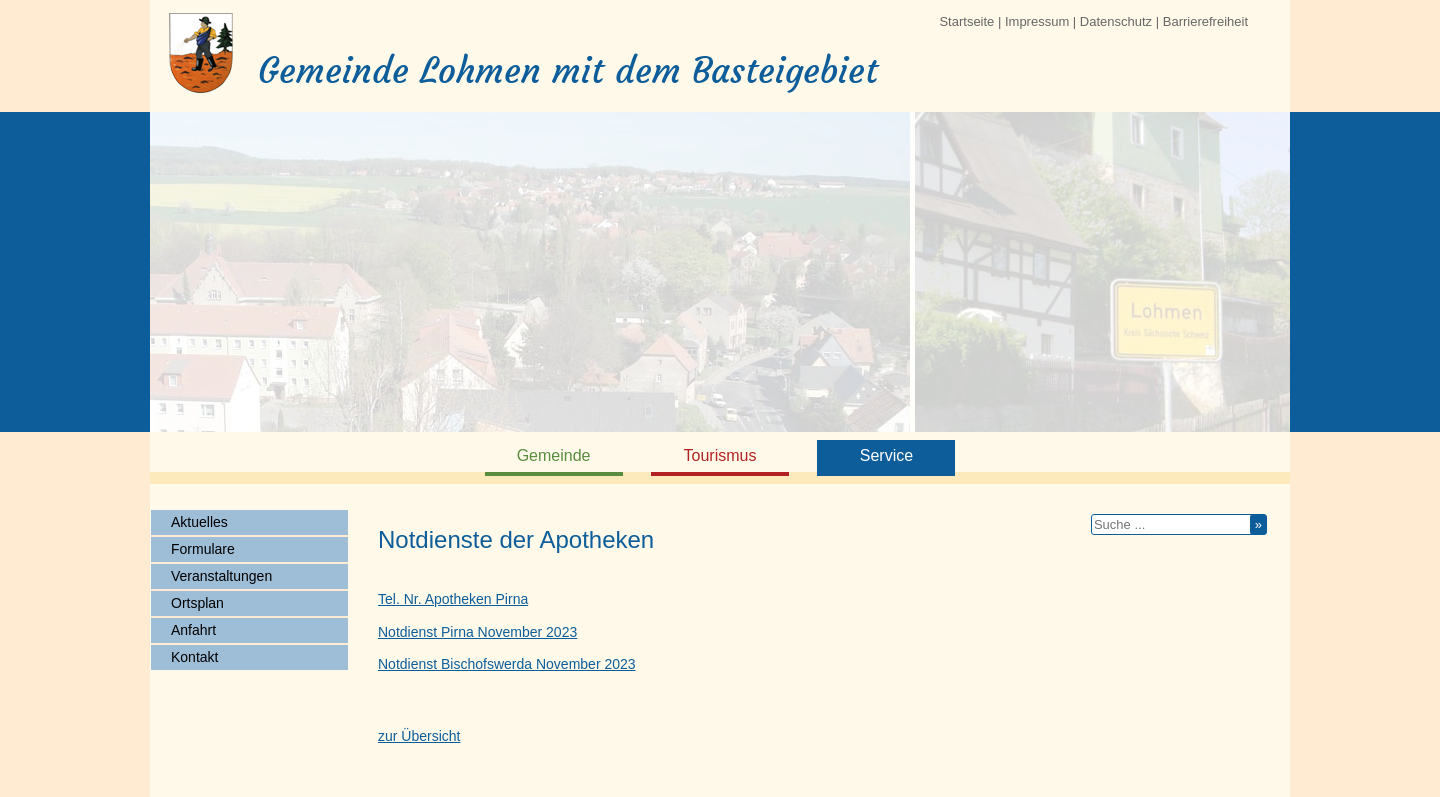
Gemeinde (554, 455)
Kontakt (194, 657)
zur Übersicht (419, 736)
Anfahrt (193, 630)
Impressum (1037, 21)
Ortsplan (197, 603)
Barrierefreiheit (1205, 21)
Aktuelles (199, 522)
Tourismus (720, 455)
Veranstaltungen (221, 576)
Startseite (966, 21)
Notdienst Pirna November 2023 (477, 632)
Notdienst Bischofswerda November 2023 (507, 664)
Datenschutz (1116, 21)
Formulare (203, 549)
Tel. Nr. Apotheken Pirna (453, 599)
